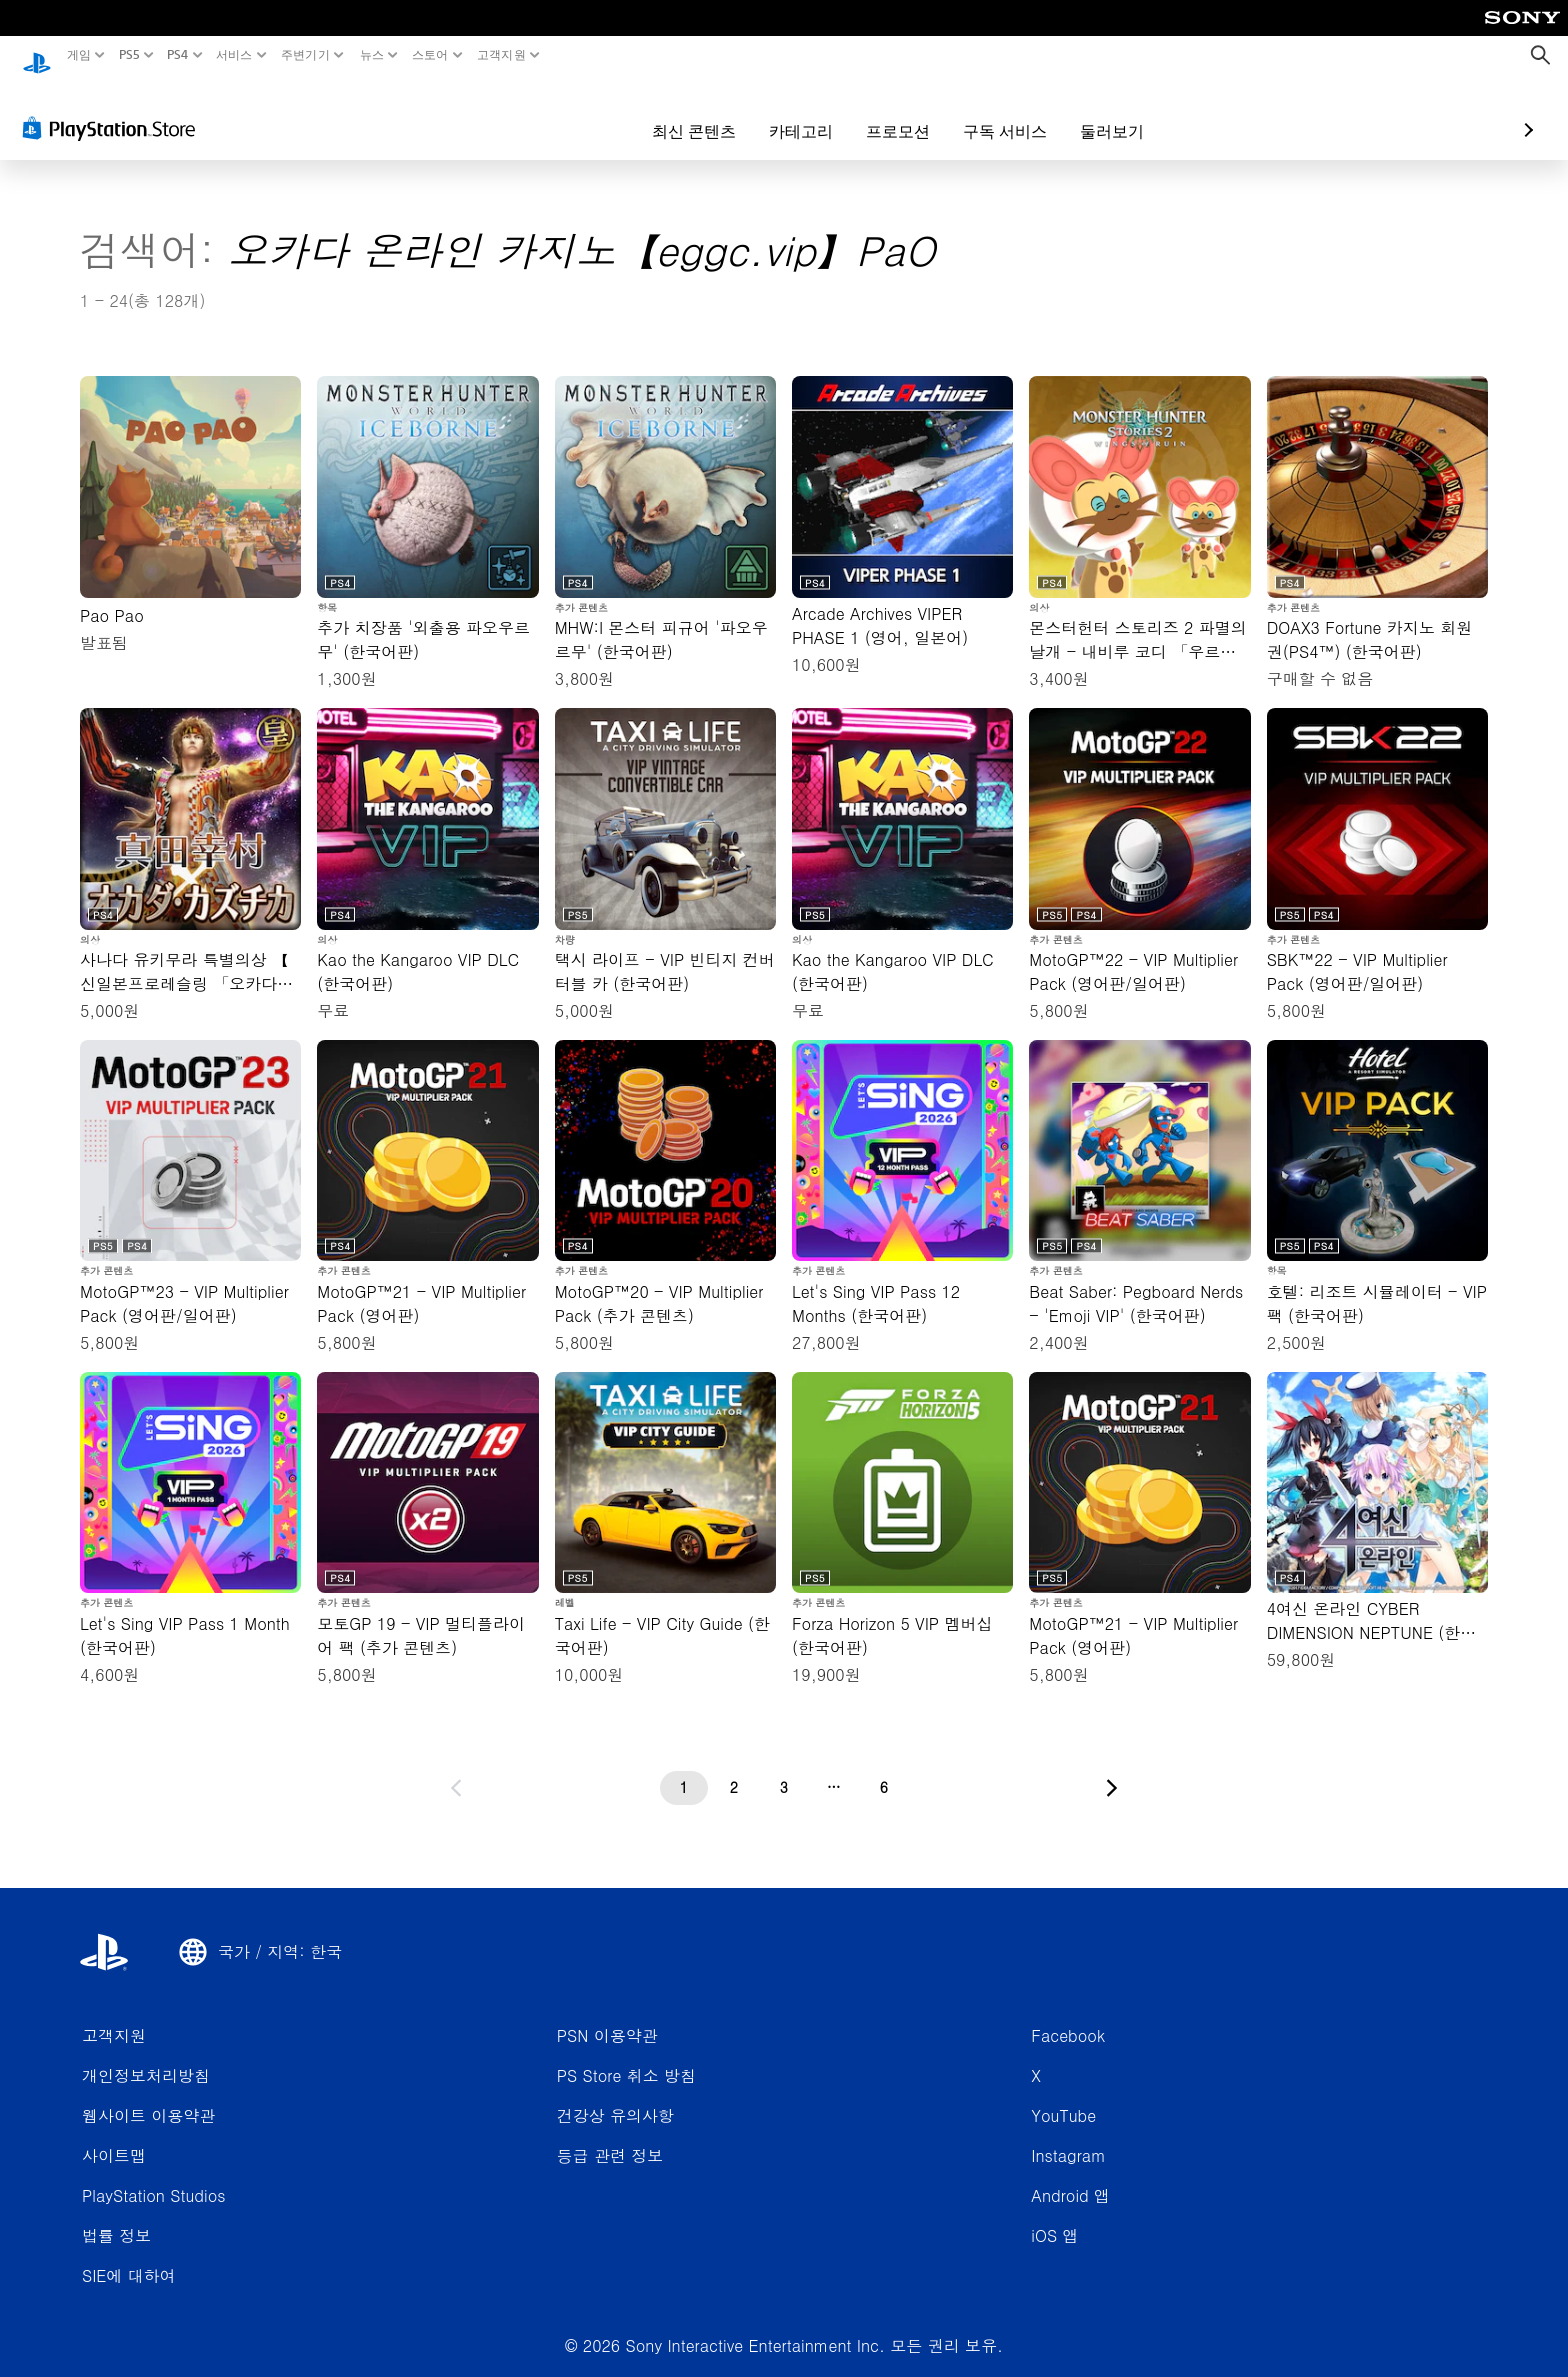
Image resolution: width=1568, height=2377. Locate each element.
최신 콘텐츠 (578, 112)
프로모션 (782, 112)
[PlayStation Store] (114, 109)
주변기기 (305, 55)
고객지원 (501, 55)
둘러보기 (996, 112)
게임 (79, 55)
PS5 (128, 55)
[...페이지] (834, 1769)
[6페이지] (884, 1769)
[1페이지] (684, 1769)
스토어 (429, 55)
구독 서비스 (889, 112)
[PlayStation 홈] (37, 55)
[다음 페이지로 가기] (1112, 1769)
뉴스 (372, 55)
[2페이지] (734, 1769)
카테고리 (685, 112)
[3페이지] (784, 1769)
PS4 (178, 55)
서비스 (234, 55)
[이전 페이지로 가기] (456, 1769)
